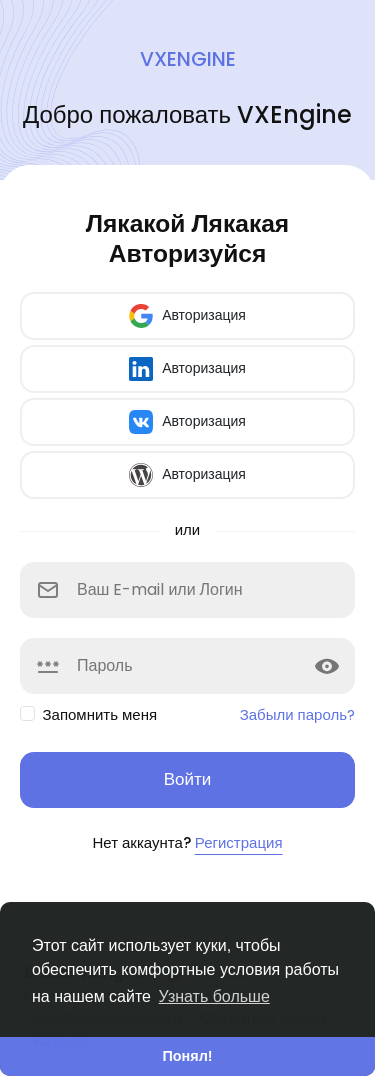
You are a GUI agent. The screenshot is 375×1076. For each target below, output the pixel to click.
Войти (188, 779)
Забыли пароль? (297, 714)
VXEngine (188, 59)
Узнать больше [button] (214, 996)
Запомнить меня (100, 714)
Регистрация (239, 842)
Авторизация (187, 316)
